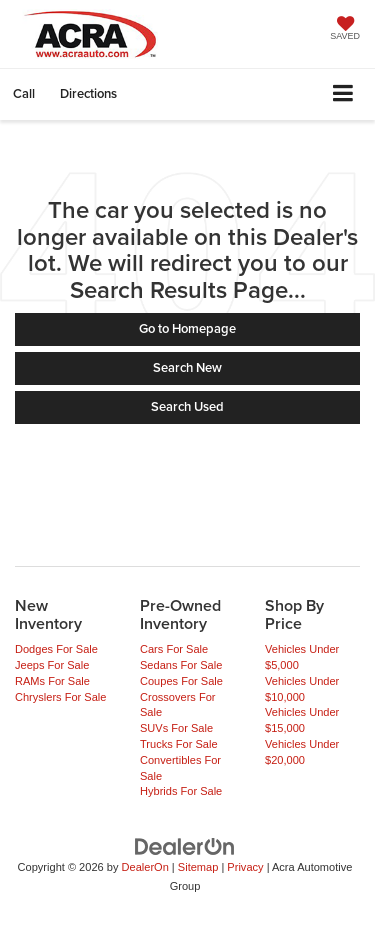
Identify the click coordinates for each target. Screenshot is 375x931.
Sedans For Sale (181, 665)
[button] (24, 93)
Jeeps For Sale (52, 665)
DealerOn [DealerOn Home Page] (145, 867)
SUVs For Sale (176, 728)
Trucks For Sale (179, 744)
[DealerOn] (185, 846)
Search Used (187, 406)
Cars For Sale (174, 649)
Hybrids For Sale (181, 791)
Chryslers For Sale (60, 697)
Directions (88, 93)
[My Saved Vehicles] (345, 30)
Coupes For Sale (181, 681)
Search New (187, 367)
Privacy (245, 867)
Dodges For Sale (56, 649)
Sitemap (198, 867)
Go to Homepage (187, 328)
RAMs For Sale (52, 681)
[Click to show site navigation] (343, 94)
